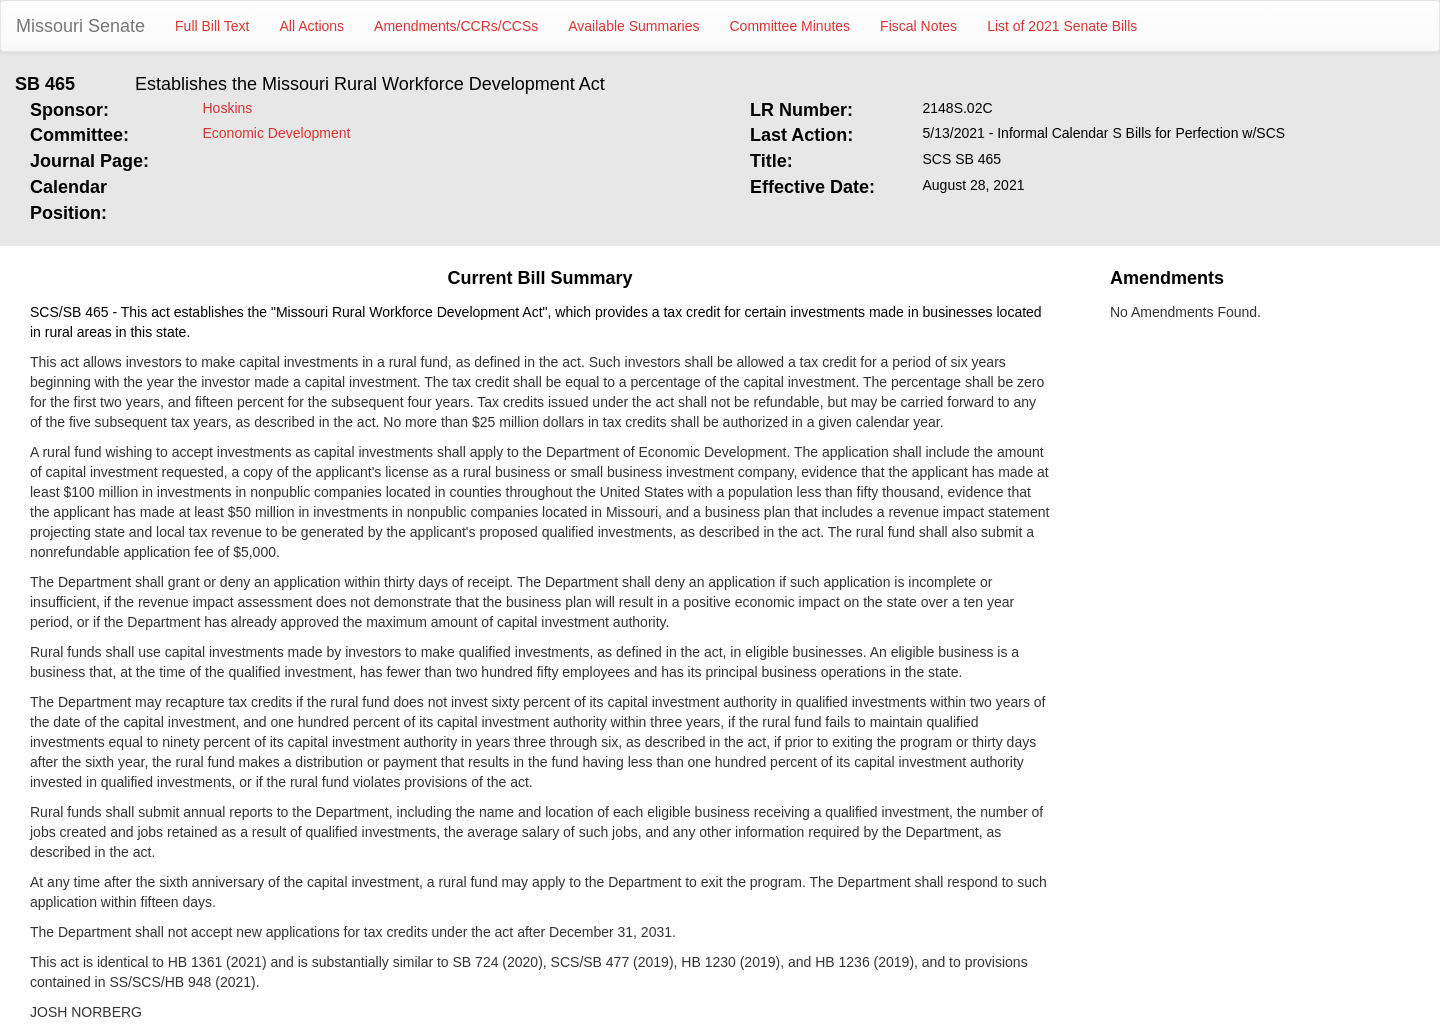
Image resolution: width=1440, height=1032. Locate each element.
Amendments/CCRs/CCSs (456, 26)
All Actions (312, 26)
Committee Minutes (790, 26)
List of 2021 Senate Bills (1062, 26)
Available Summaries (633, 26)
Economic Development (277, 133)
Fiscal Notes (918, 26)
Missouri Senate (80, 26)
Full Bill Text (212, 26)
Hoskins (228, 108)
